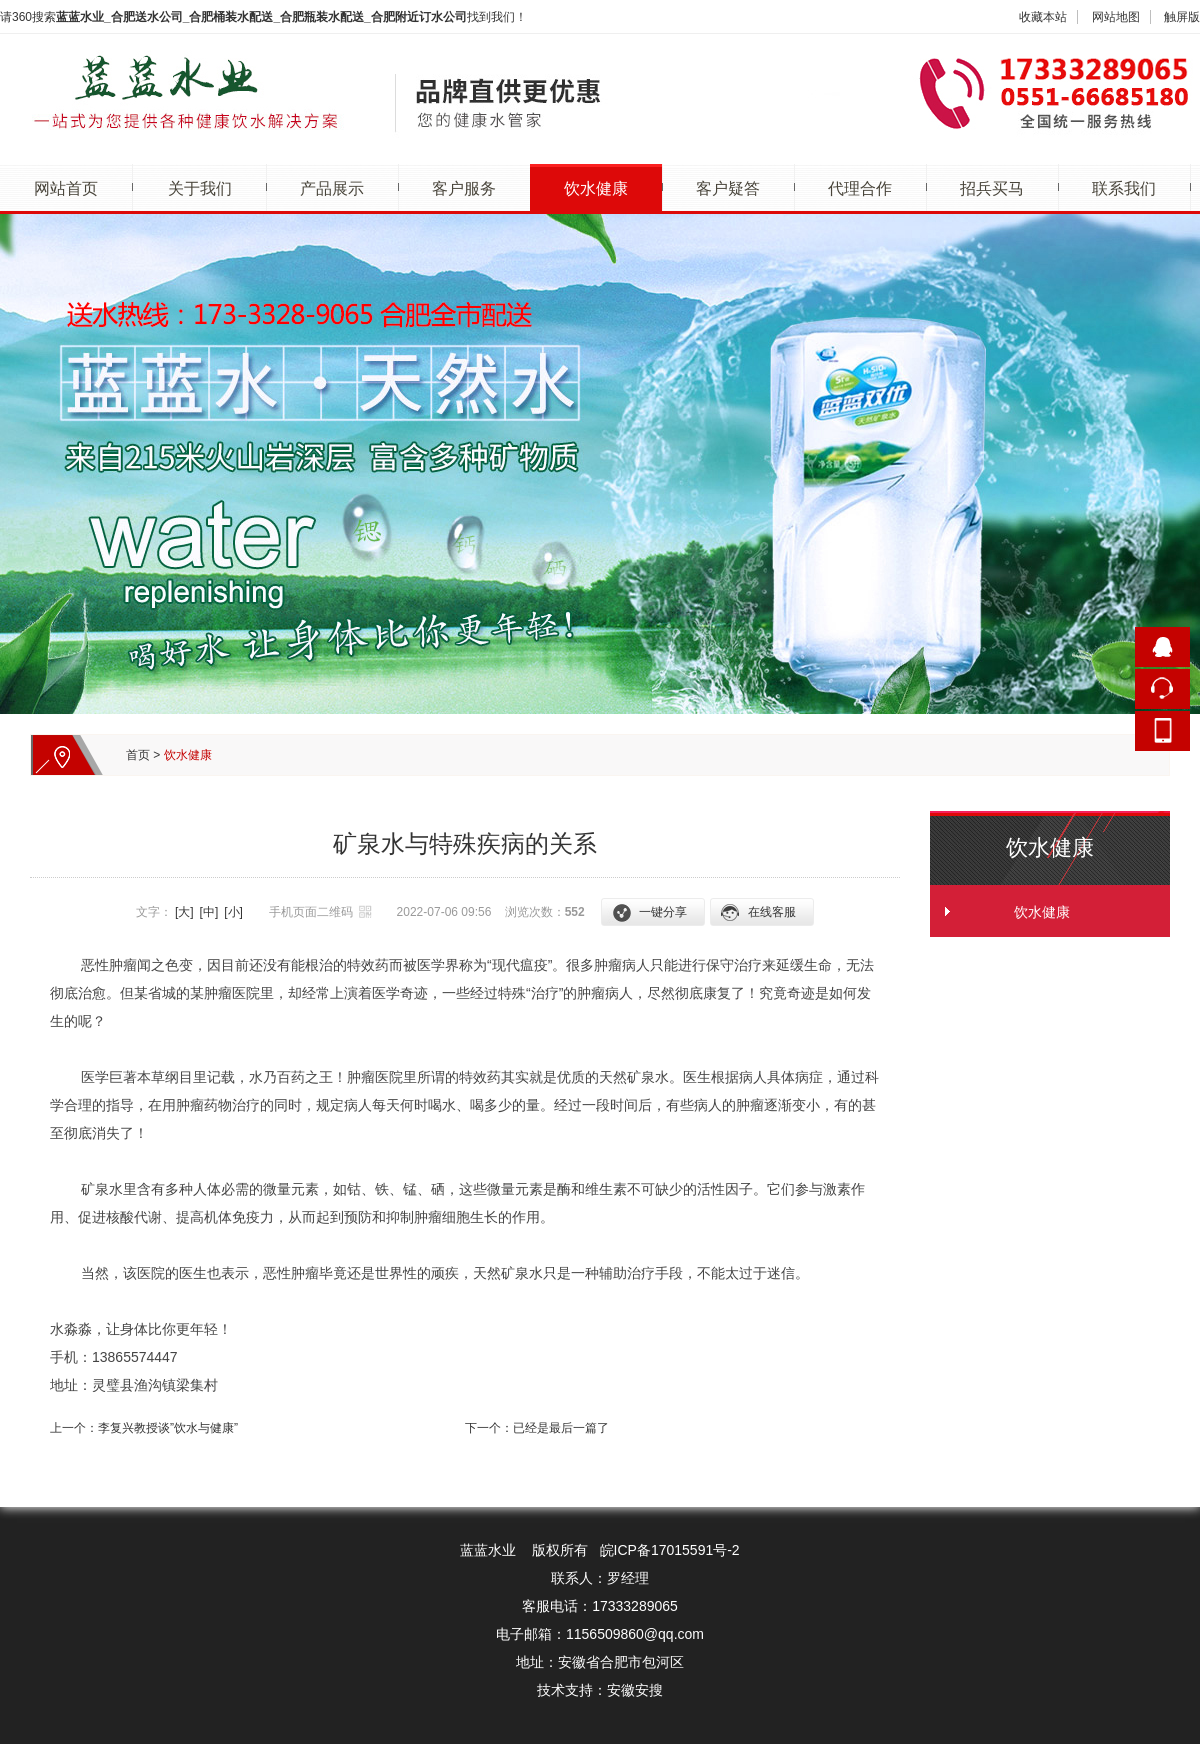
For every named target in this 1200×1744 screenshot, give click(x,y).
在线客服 (772, 912)
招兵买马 (992, 188)
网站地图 (1116, 17)
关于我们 (200, 188)
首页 (138, 755)
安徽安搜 (635, 1690)
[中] (209, 912)
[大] (184, 912)
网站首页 (66, 188)
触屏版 (1182, 17)
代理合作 (860, 188)
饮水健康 (596, 188)
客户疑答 (728, 188)
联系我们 (1124, 188)
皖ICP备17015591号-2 (670, 1550)
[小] (233, 912)
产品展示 (332, 188)
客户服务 (464, 188)
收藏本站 (1043, 17)
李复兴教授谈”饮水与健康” (168, 1428)
